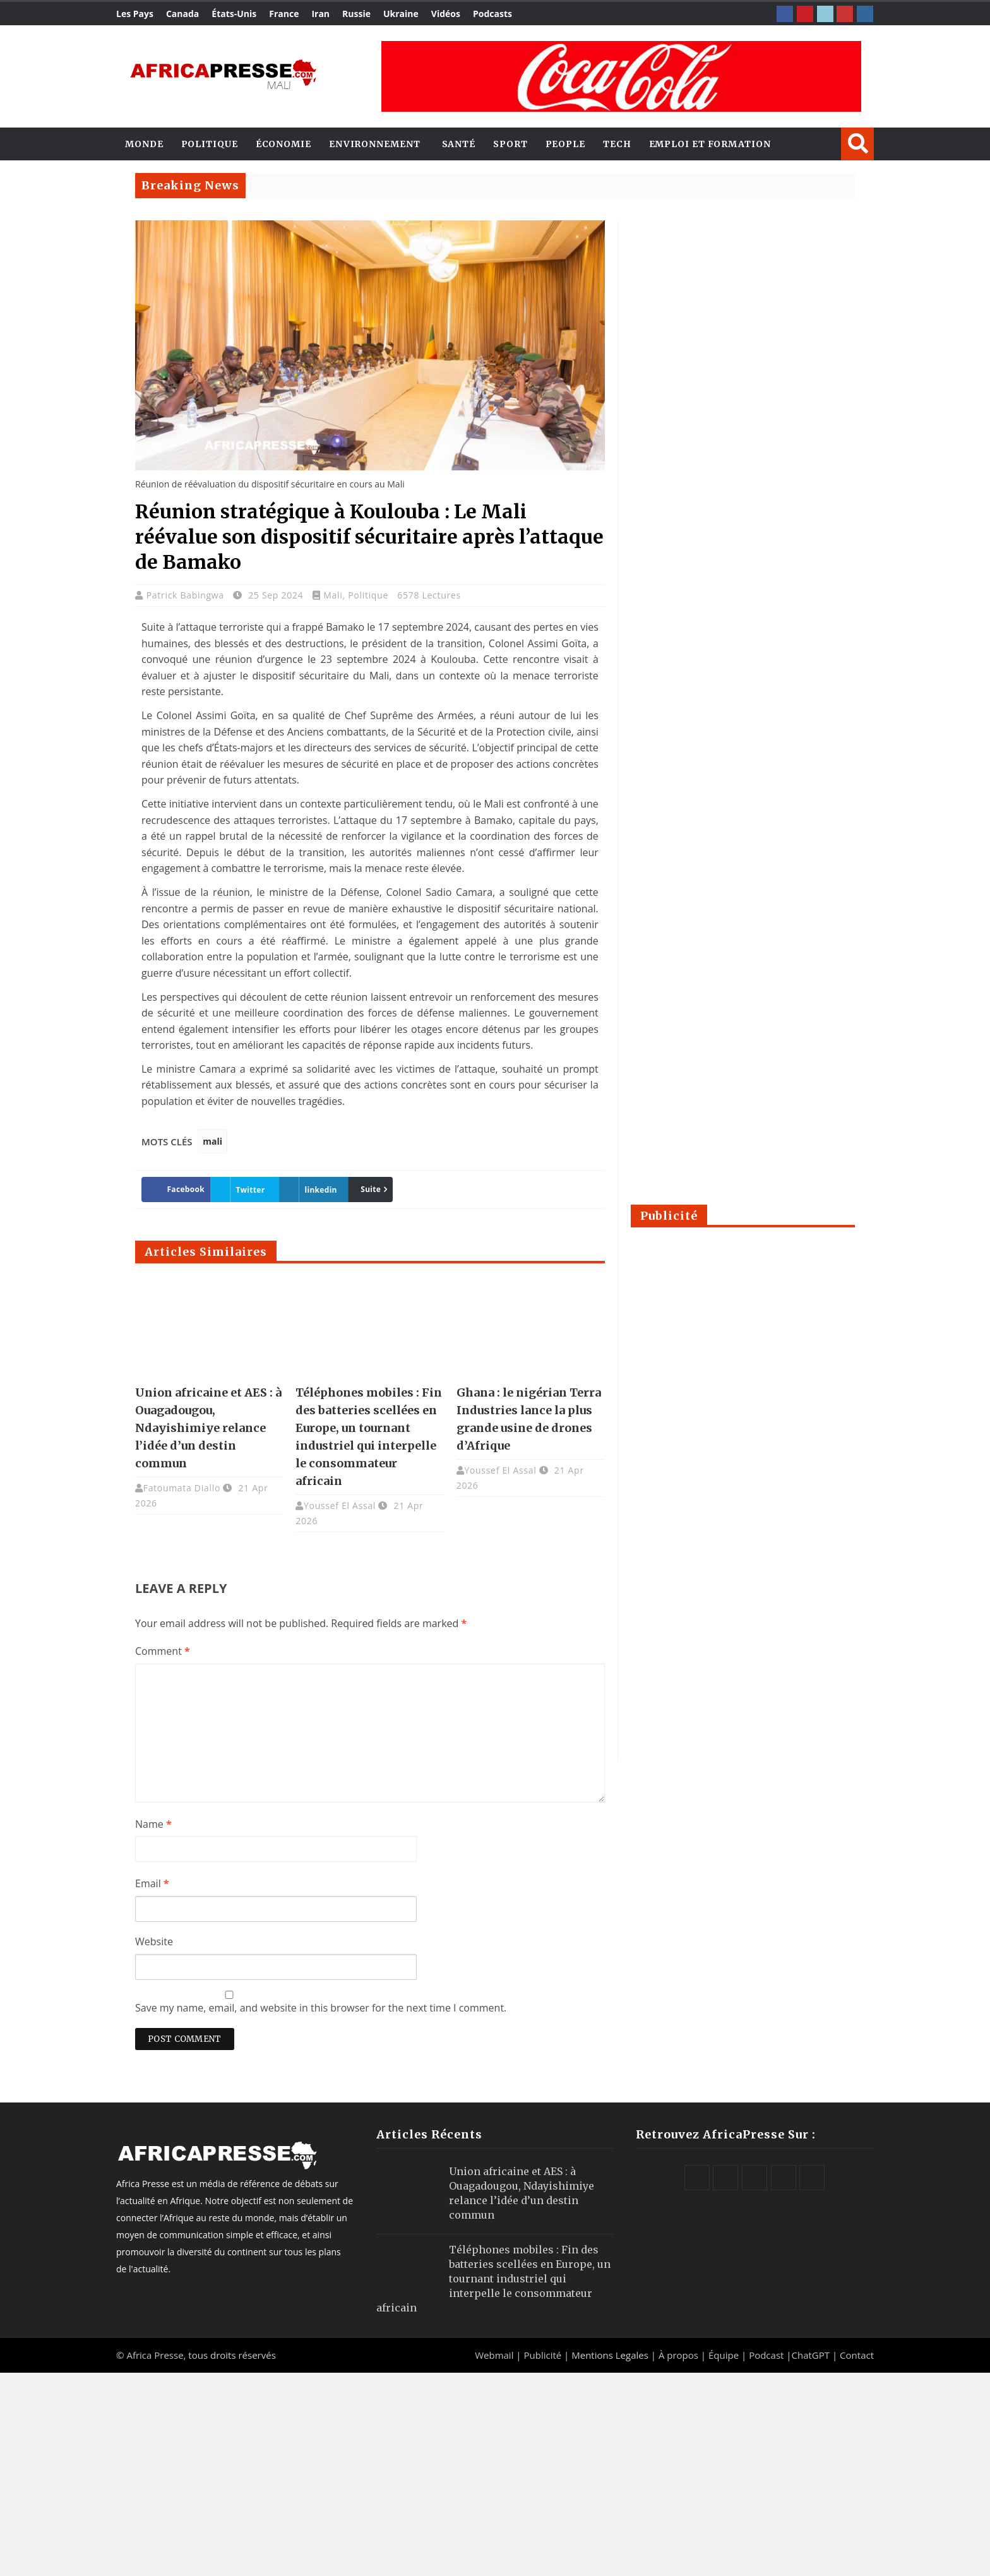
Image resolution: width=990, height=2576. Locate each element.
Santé (459, 144)
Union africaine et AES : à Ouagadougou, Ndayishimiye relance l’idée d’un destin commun (208, 1427)
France (284, 14)
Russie (356, 14)
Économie (283, 144)
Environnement (374, 144)
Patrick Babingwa (186, 595)
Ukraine (401, 14)
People (565, 144)
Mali (332, 595)
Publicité (543, 2355)
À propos (678, 2355)
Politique (209, 144)
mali (212, 1141)
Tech (617, 144)
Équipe (724, 2355)
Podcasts (492, 14)
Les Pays (134, 14)
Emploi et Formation (710, 144)
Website (154, 1941)
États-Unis (234, 14)
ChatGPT (811, 2355)
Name (153, 1824)
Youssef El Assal (340, 1506)
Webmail (494, 2355)
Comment (162, 1651)
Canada (182, 14)
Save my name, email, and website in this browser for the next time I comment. (320, 2008)
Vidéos (445, 14)
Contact (857, 2355)
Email (152, 1883)
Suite (371, 1189)
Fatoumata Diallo (181, 1488)
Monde (144, 144)
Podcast (766, 2355)
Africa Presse (154, 2355)
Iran (320, 14)
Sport (510, 144)
